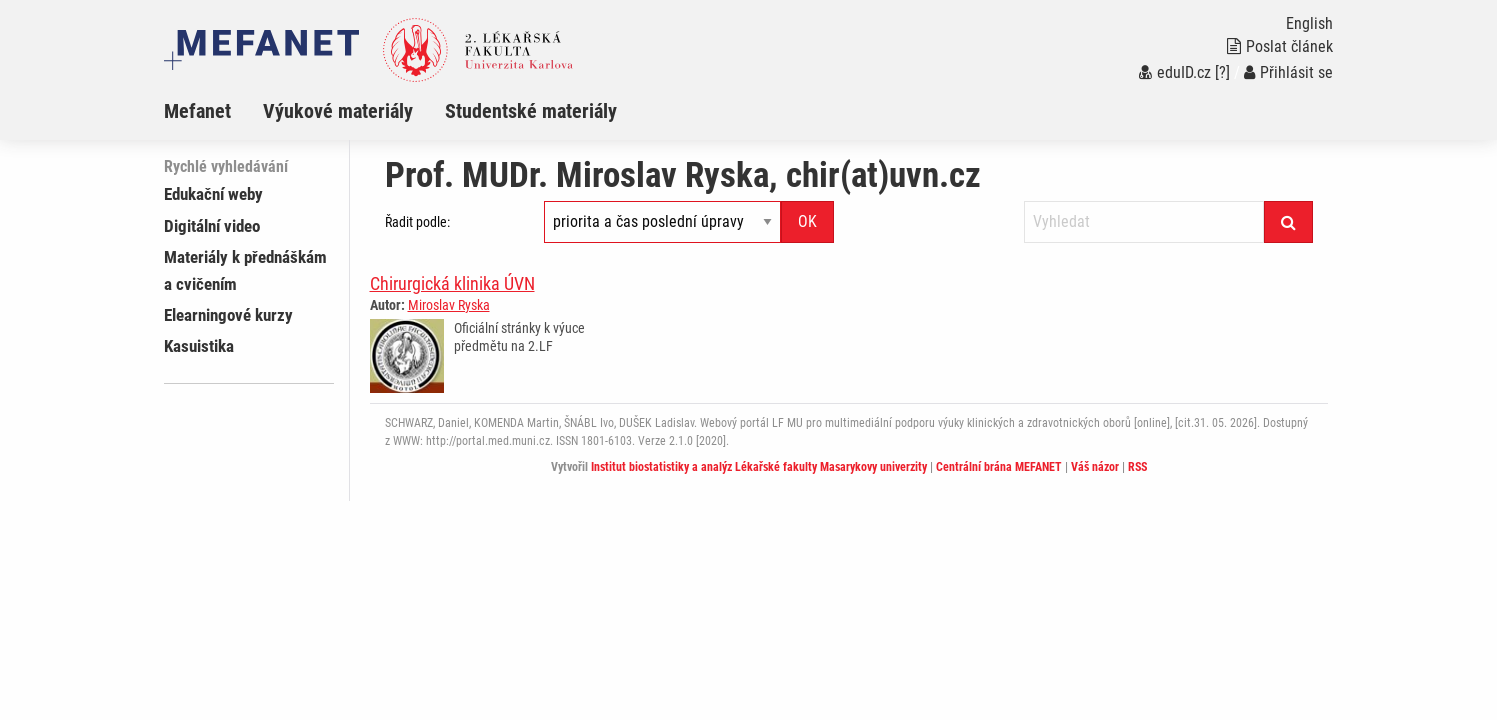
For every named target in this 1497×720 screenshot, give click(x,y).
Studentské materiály (531, 111)
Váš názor (1095, 467)
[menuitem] (213, 111)
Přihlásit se (1288, 72)
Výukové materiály (338, 111)
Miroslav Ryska (449, 305)
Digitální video (212, 226)
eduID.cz (1175, 72)
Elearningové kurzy (228, 315)
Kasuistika (199, 346)
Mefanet (197, 111)
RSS (1137, 467)
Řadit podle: (417, 222)
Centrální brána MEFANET (999, 467)
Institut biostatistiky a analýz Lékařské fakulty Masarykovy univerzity (759, 467)
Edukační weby (213, 194)
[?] (1222, 72)
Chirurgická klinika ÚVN (452, 283)
